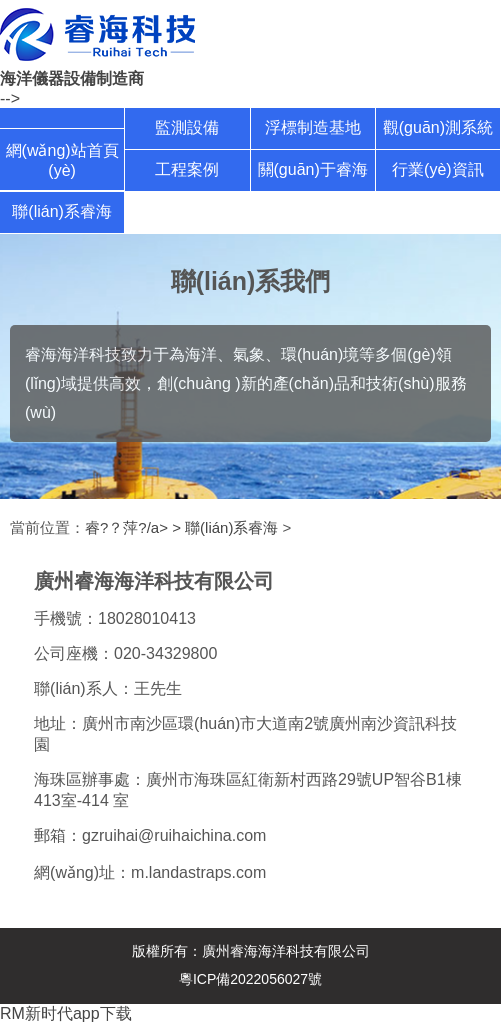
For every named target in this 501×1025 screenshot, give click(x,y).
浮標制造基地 (313, 127)
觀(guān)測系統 (438, 127)
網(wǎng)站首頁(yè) (62, 160)
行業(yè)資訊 (438, 169)
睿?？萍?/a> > (135, 527)
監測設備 (187, 127)
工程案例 (187, 169)
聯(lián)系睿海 (62, 211)
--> (10, 98)
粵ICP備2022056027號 (250, 979)
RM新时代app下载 (66, 1013)
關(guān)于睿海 (313, 169)
